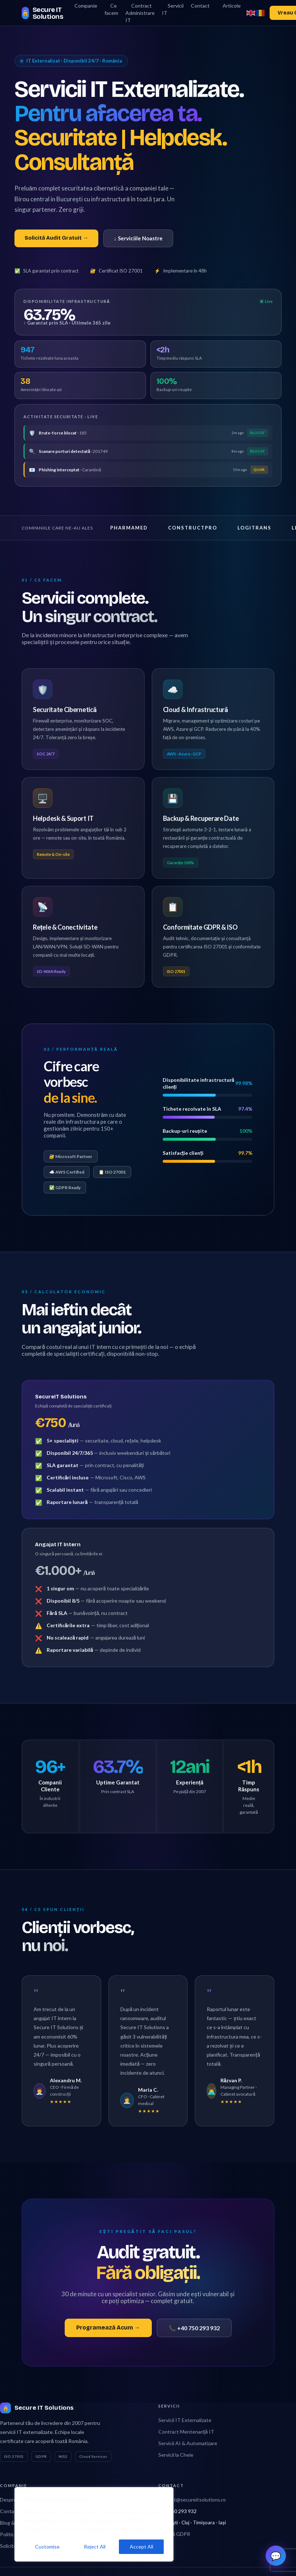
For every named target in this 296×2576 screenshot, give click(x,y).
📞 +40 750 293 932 (194, 2321)
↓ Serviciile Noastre (138, 238)
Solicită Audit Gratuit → (56, 238)
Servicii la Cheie (175, 2448)
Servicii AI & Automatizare (187, 2436)
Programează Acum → (108, 2320)
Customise (47, 2546)
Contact (9, 2504)
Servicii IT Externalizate (184, 2413)
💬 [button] (275, 2554)
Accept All (141, 2546)
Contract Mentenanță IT (186, 2425)
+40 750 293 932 (177, 2504)
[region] (93, 2524)
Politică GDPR (174, 2527)
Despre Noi (12, 2493)
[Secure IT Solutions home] (45, 13)
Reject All (95, 2546)
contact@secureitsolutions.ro (192, 2493)
